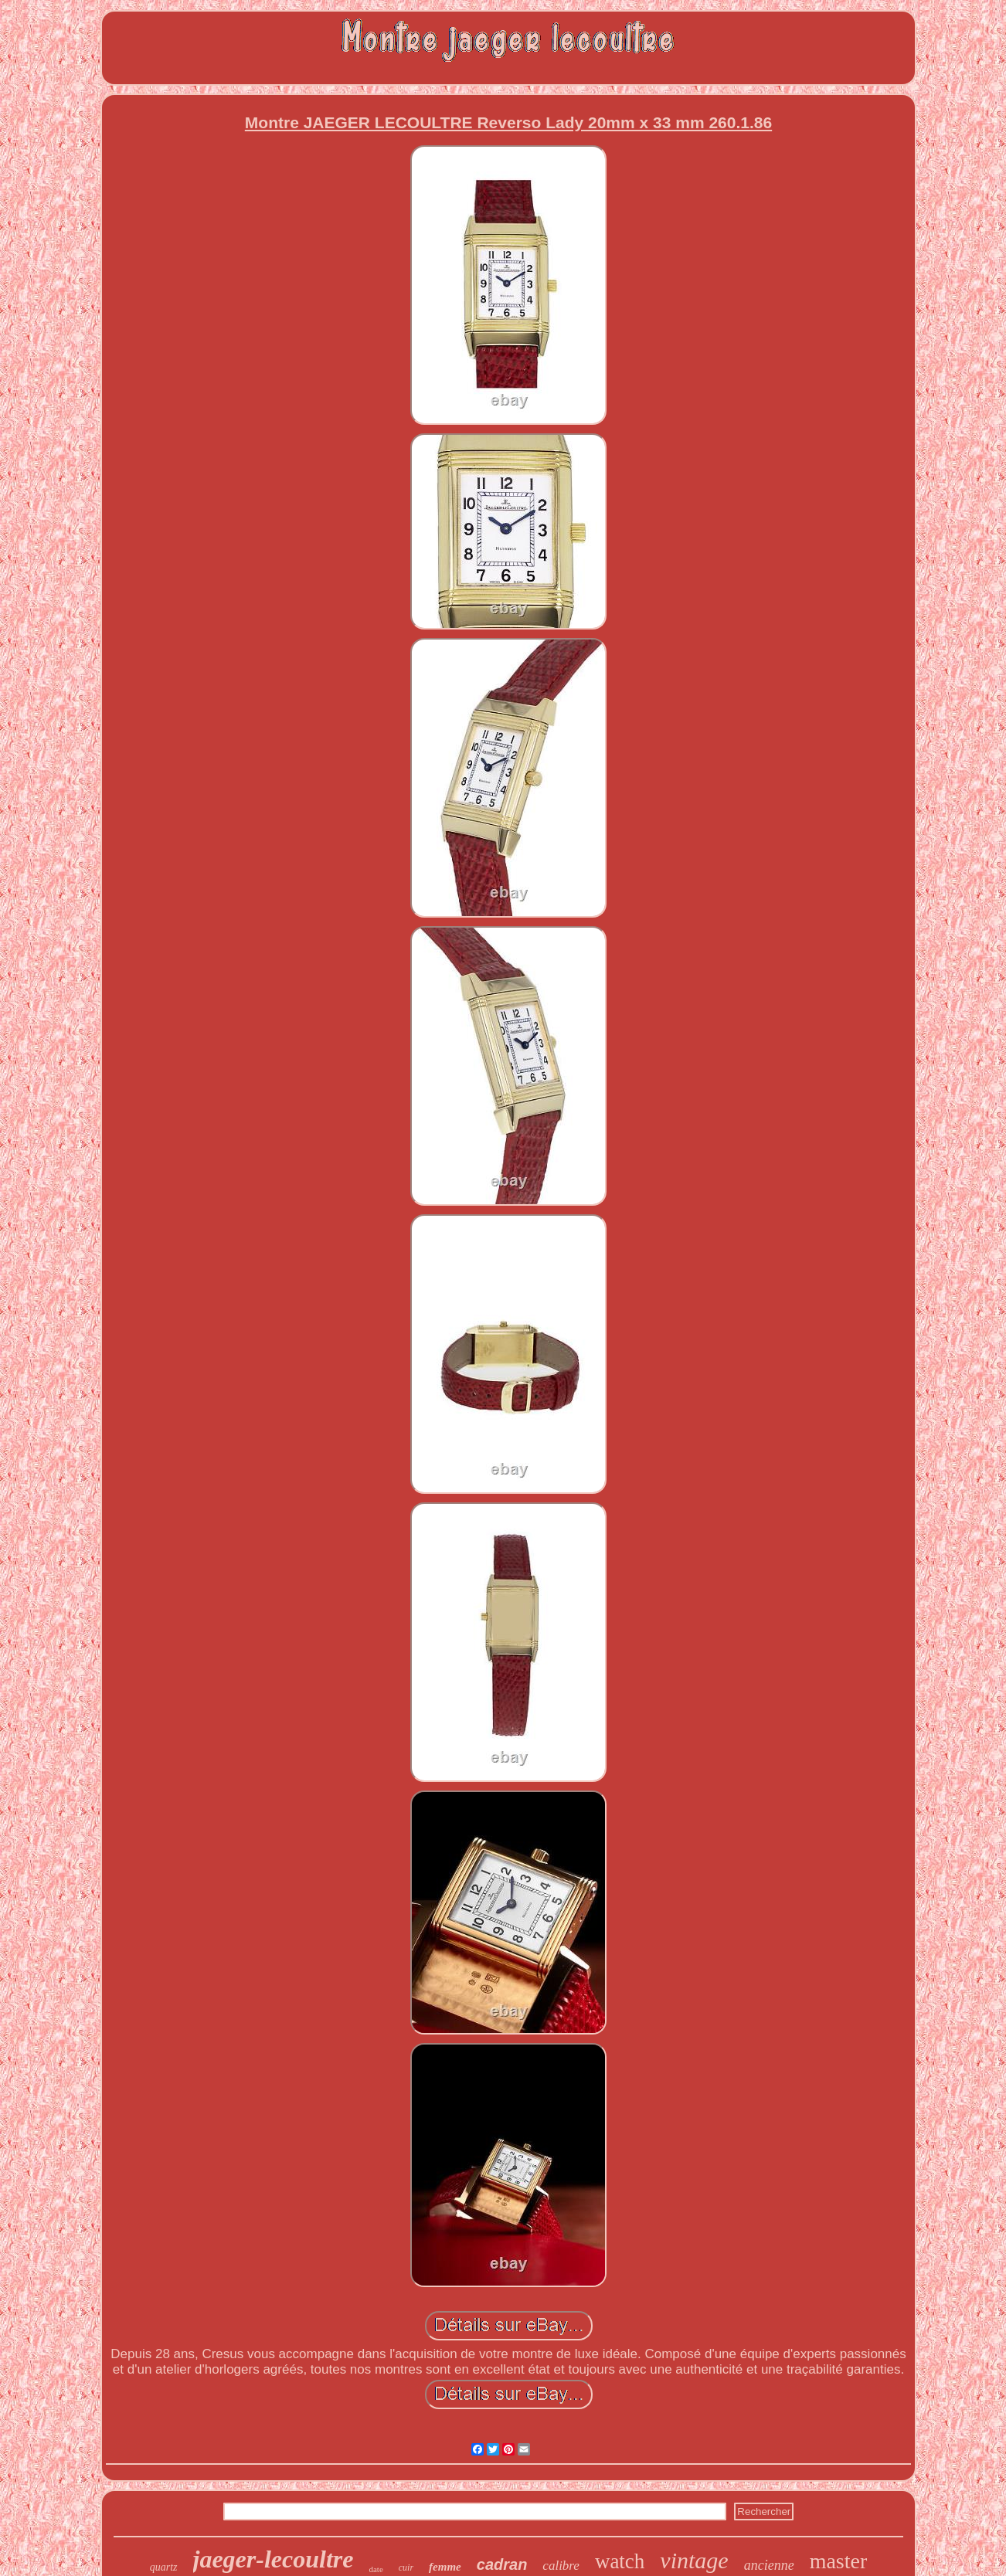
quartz (164, 2567)
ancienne (769, 2565)
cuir (406, 2567)
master (839, 2561)
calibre (560, 2565)
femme (445, 2567)
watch (619, 2561)
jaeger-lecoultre (273, 2559)
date (375, 2569)
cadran (502, 2564)
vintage (694, 2560)
